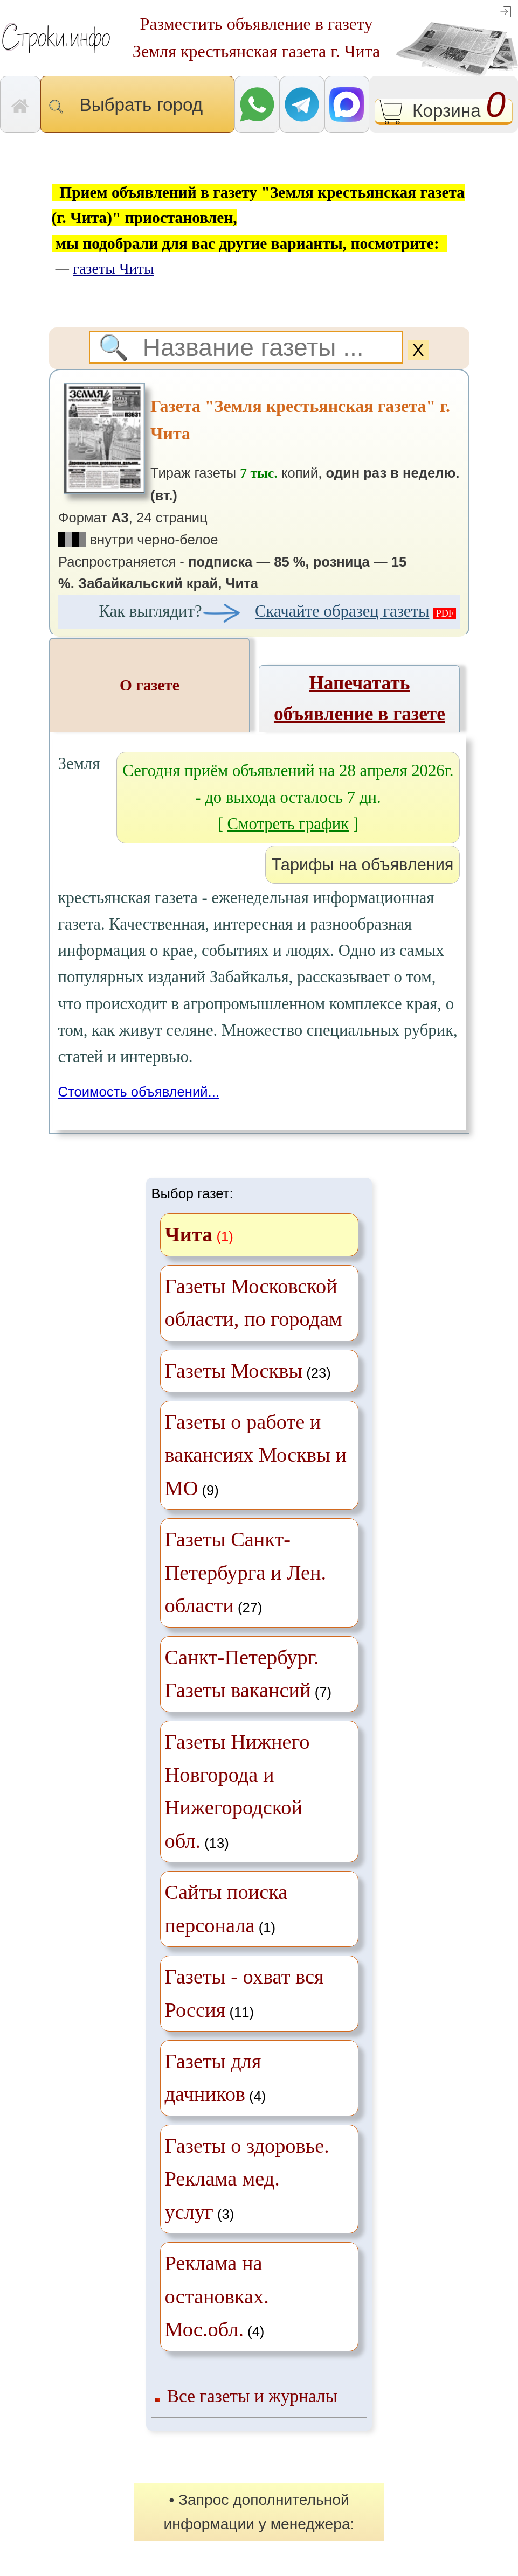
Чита (189, 1234)
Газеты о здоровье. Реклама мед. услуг (247, 2178)
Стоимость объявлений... (138, 1091)
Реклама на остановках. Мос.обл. (217, 2296)
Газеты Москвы (234, 1370)
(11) (244, 1993)
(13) (237, 1791)
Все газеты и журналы (252, 2396)
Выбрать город (137, 105)
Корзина (444, 112)
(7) (248, 1673)
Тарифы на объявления (362, 864)
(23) (248, 1370)
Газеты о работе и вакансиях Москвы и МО (256, 1455)
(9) (256, 1455)
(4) (215, 2077)
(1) (226, 1908)
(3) (247, 2178)
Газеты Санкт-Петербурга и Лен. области (246, 1572)
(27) (246, 1572)
